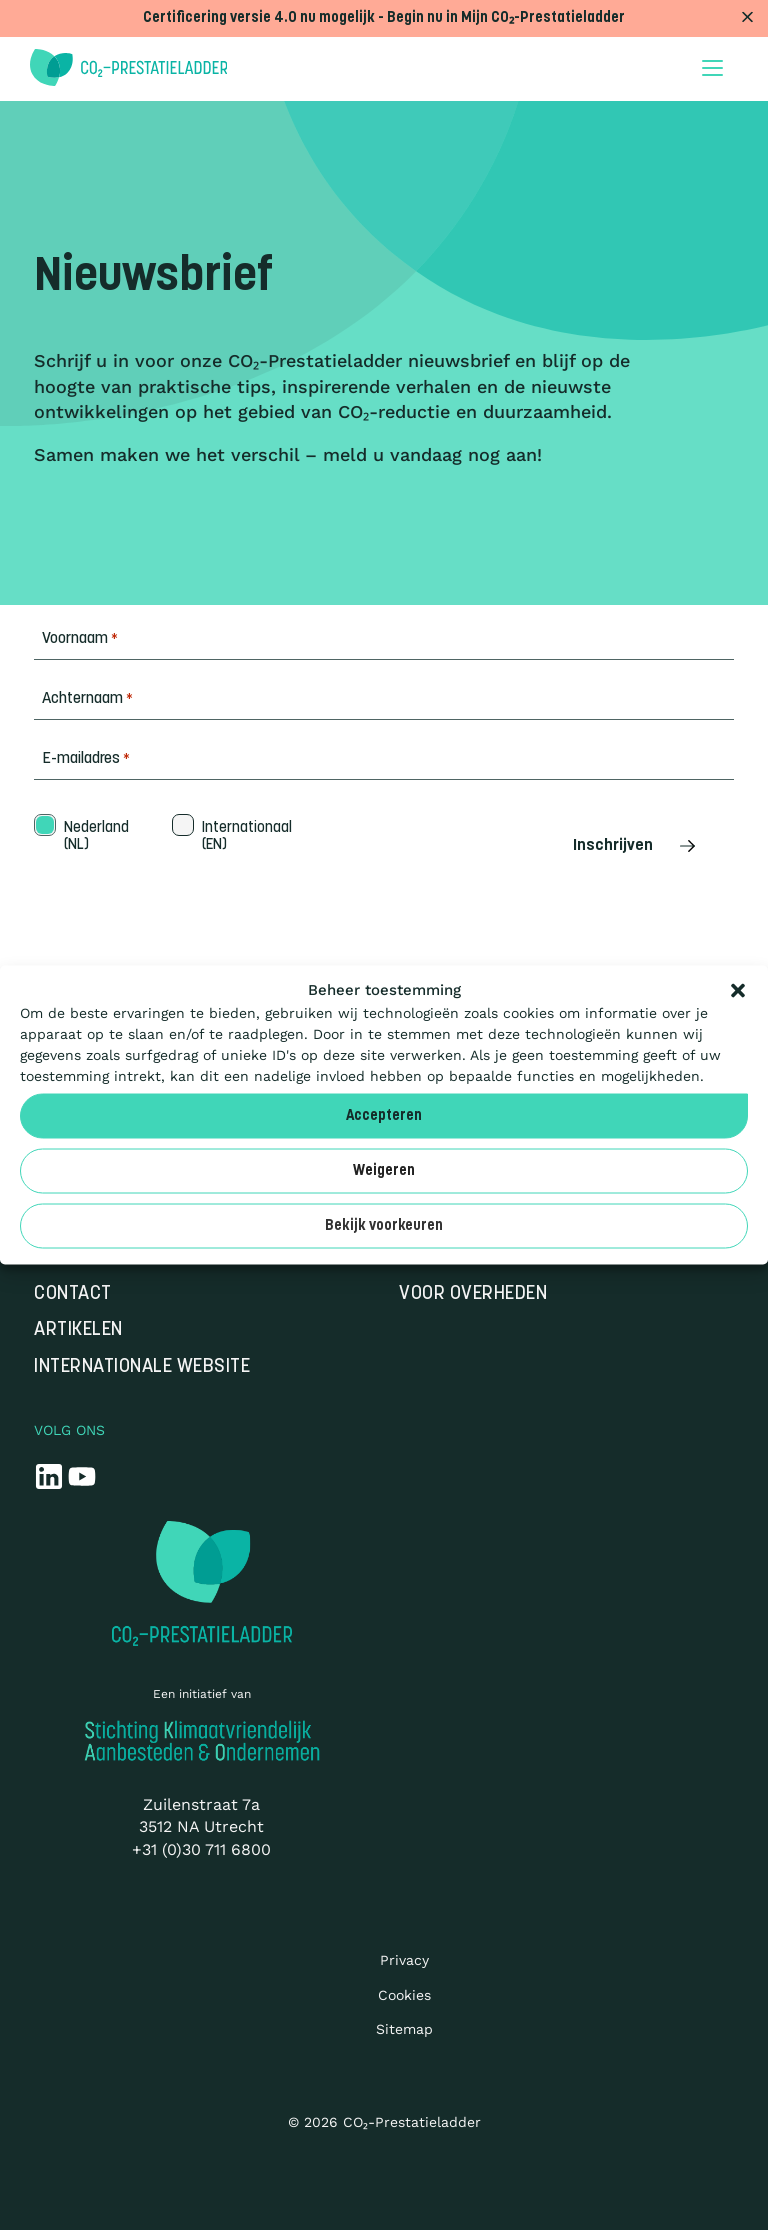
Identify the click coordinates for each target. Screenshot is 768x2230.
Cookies (404, 1995)
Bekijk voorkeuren (384, 1225)
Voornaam (80, 639)
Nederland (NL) (94, 837)
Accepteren (384, 1115)
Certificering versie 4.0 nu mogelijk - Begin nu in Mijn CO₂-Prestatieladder (384, 18)
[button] (738, 991)
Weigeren (384, 1170)
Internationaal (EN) (245, 837)
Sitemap (404, 2029)
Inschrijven (636, 846)
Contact (73, 1294)
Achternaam (87, 699)
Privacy (404, 1960)
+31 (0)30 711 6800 (201, 1849)
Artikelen (78, 1330)
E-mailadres (86, 759)
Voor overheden (473, 1294)
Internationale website (142, 1367)
